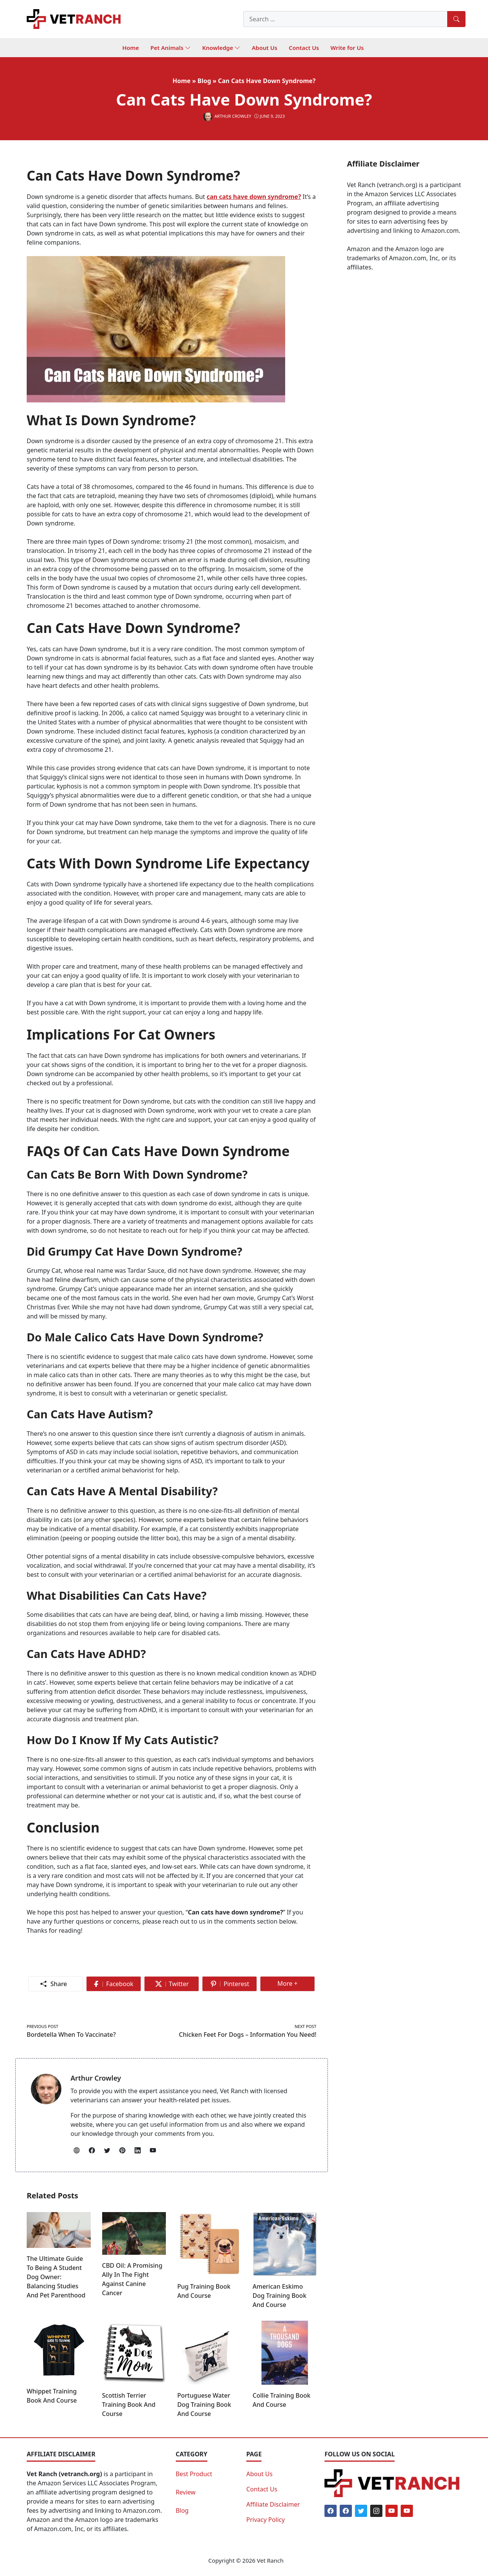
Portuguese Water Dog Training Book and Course (204, 2404)
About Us (259, 2474)
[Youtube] (391, 2511)
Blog (182, 2510)
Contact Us (261, 2489)
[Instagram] (376, 2511)
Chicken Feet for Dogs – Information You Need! (247, 2034)
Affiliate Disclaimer (273, 2504)
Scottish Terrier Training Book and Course (129, 2404)
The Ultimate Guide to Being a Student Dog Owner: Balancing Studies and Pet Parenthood (56, 2276)
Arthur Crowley (96, 2078)
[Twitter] (361, 2511)
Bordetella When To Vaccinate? (71, 2034)
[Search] (456, 19)
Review (186, 2492)
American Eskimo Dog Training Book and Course (280, 2295)
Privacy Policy (265, 2519)
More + (291, 1984)
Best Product (194, 2474)
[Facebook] (330, 2511)
